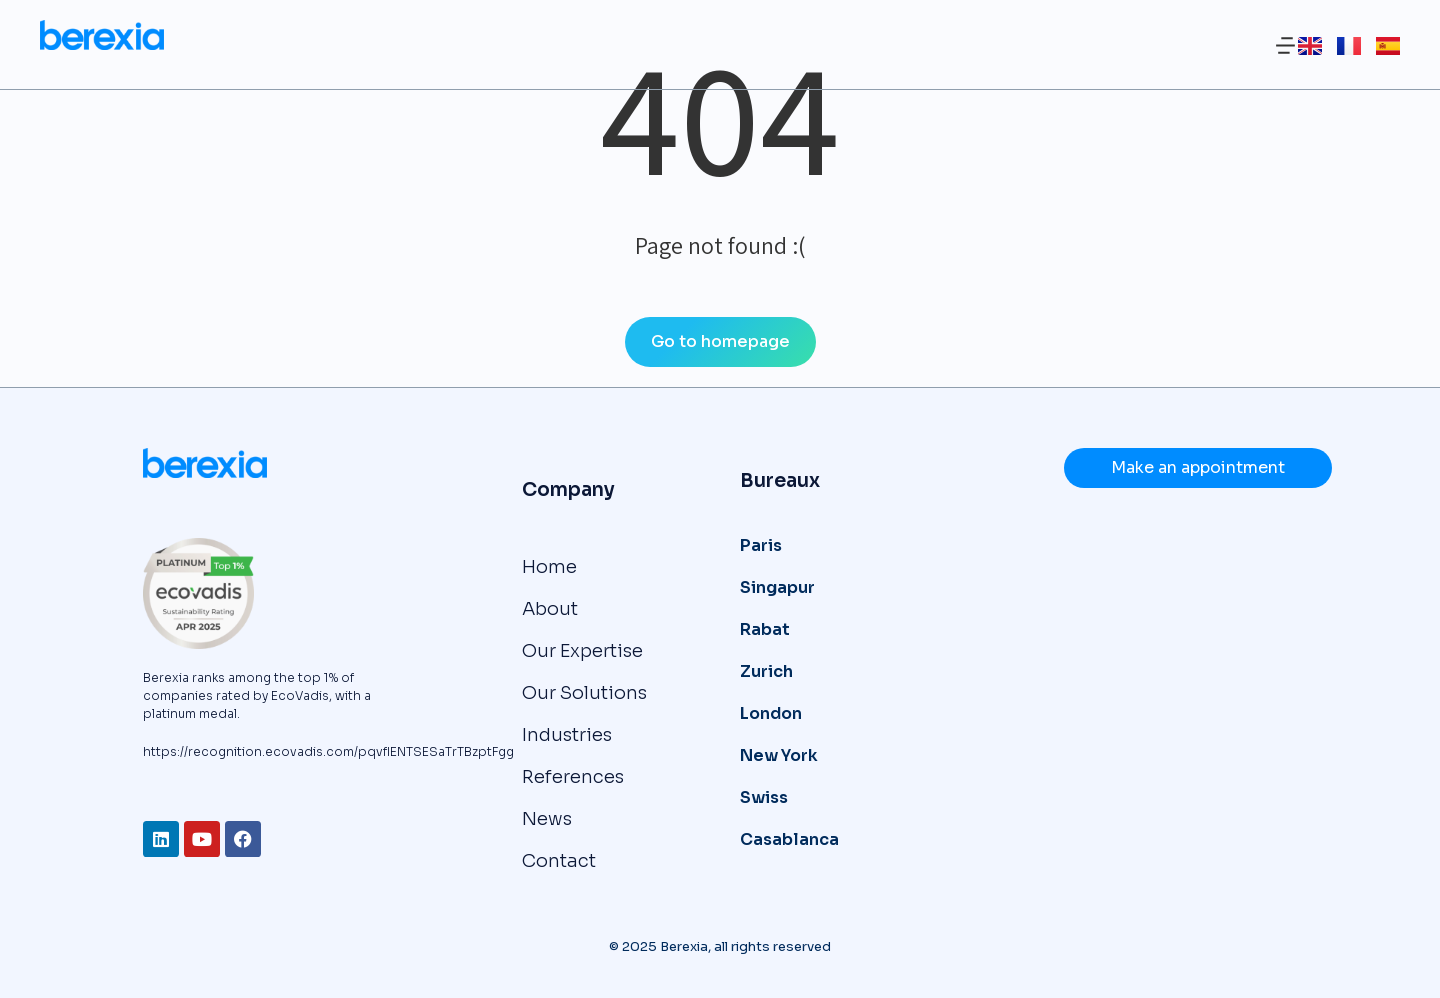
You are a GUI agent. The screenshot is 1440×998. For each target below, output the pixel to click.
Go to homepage (720, 341)
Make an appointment (1198, 467)
